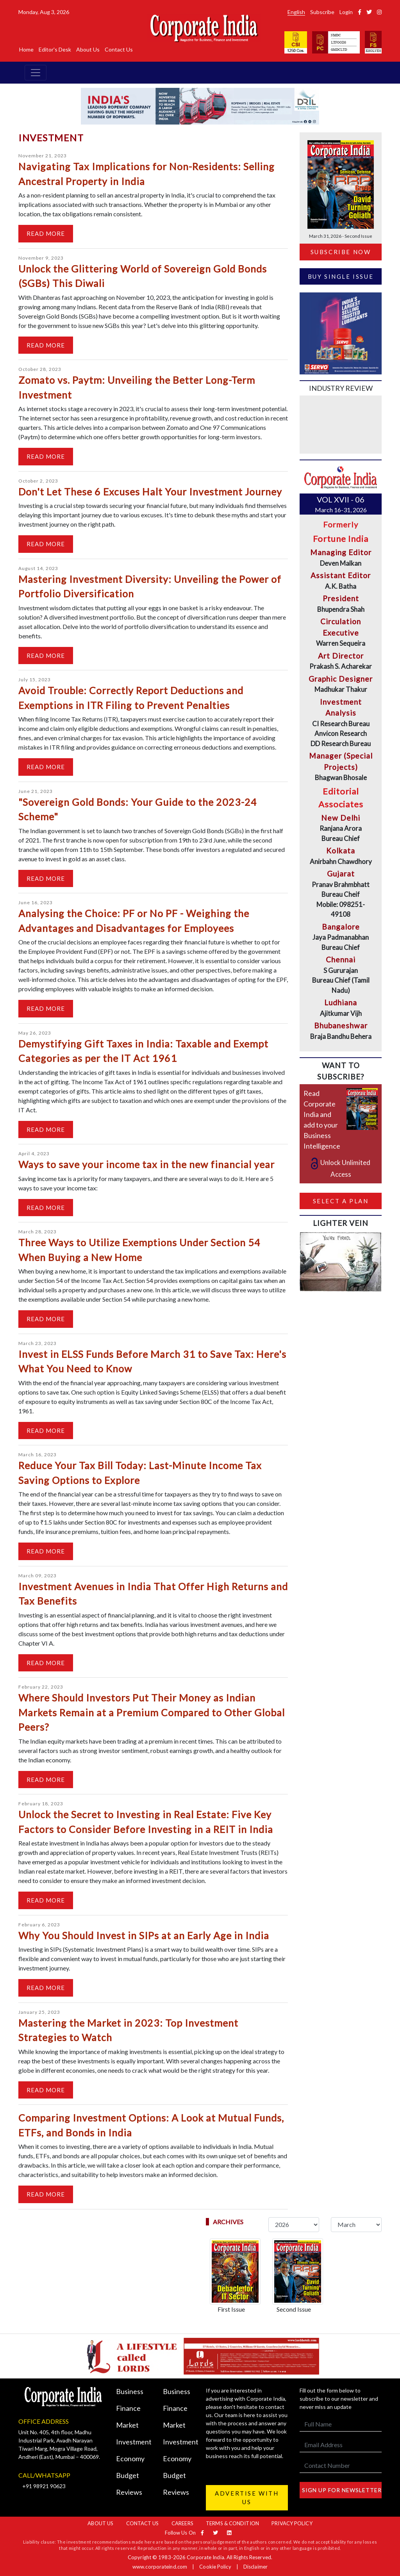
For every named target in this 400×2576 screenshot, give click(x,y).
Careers (182, 2523)
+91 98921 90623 (44, 2486)
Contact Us (119, 49)
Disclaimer (255, 2567)
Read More (46, 233)
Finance (128, 2408)
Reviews (129, 2492)
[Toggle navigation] (35, 72)
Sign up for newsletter (342, 2490)
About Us (88, 49)
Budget (127, 2475)
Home (26, 49)
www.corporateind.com (159, 2567)
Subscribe (322, 12)
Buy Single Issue (341, 276)
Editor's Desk (55, 49)
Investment (134, 2441)
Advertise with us (247, 2498)
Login (346, 12)
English (296, 12)
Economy (130, 2458)
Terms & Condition (232, 2523)
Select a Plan (341, 1200)
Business (129, 2391)
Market (127, 2425)
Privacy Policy (291, 2523)
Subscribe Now (341, 251)
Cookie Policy (215, 2567)
